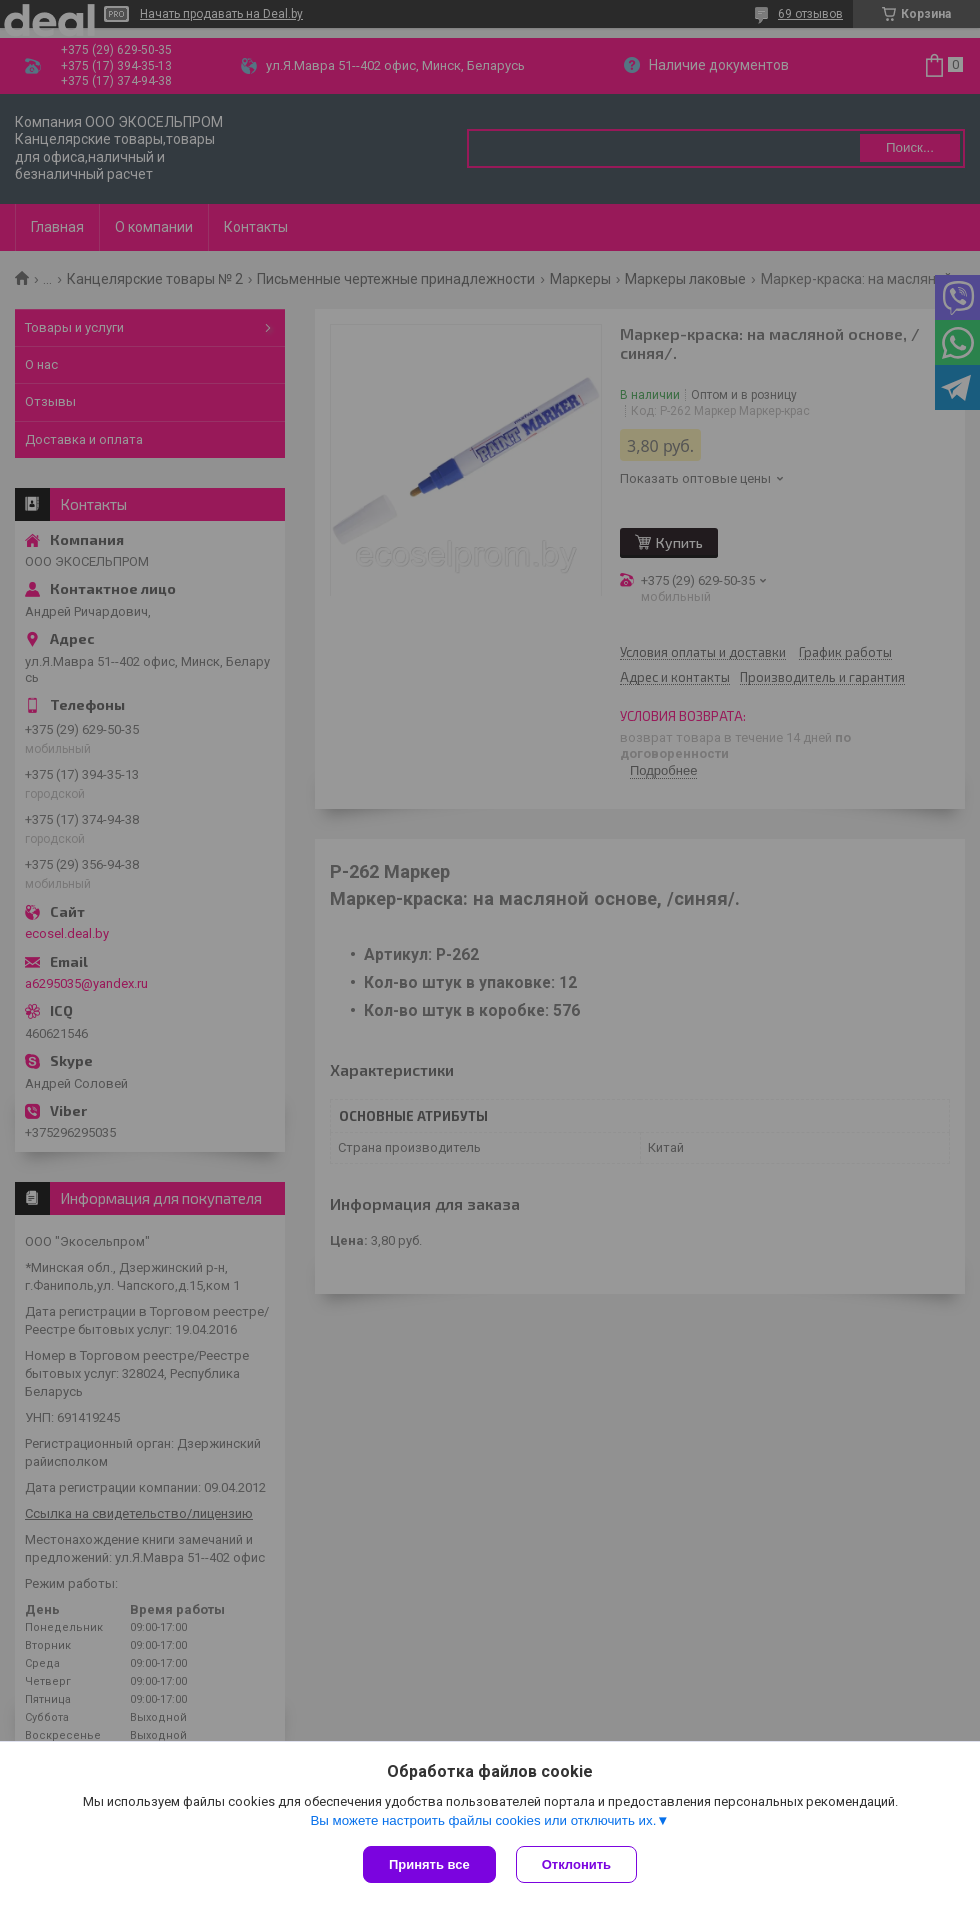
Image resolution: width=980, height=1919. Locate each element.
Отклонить (576, 1864)
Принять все (429, 1864)
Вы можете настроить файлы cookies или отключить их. (483, 1820)
